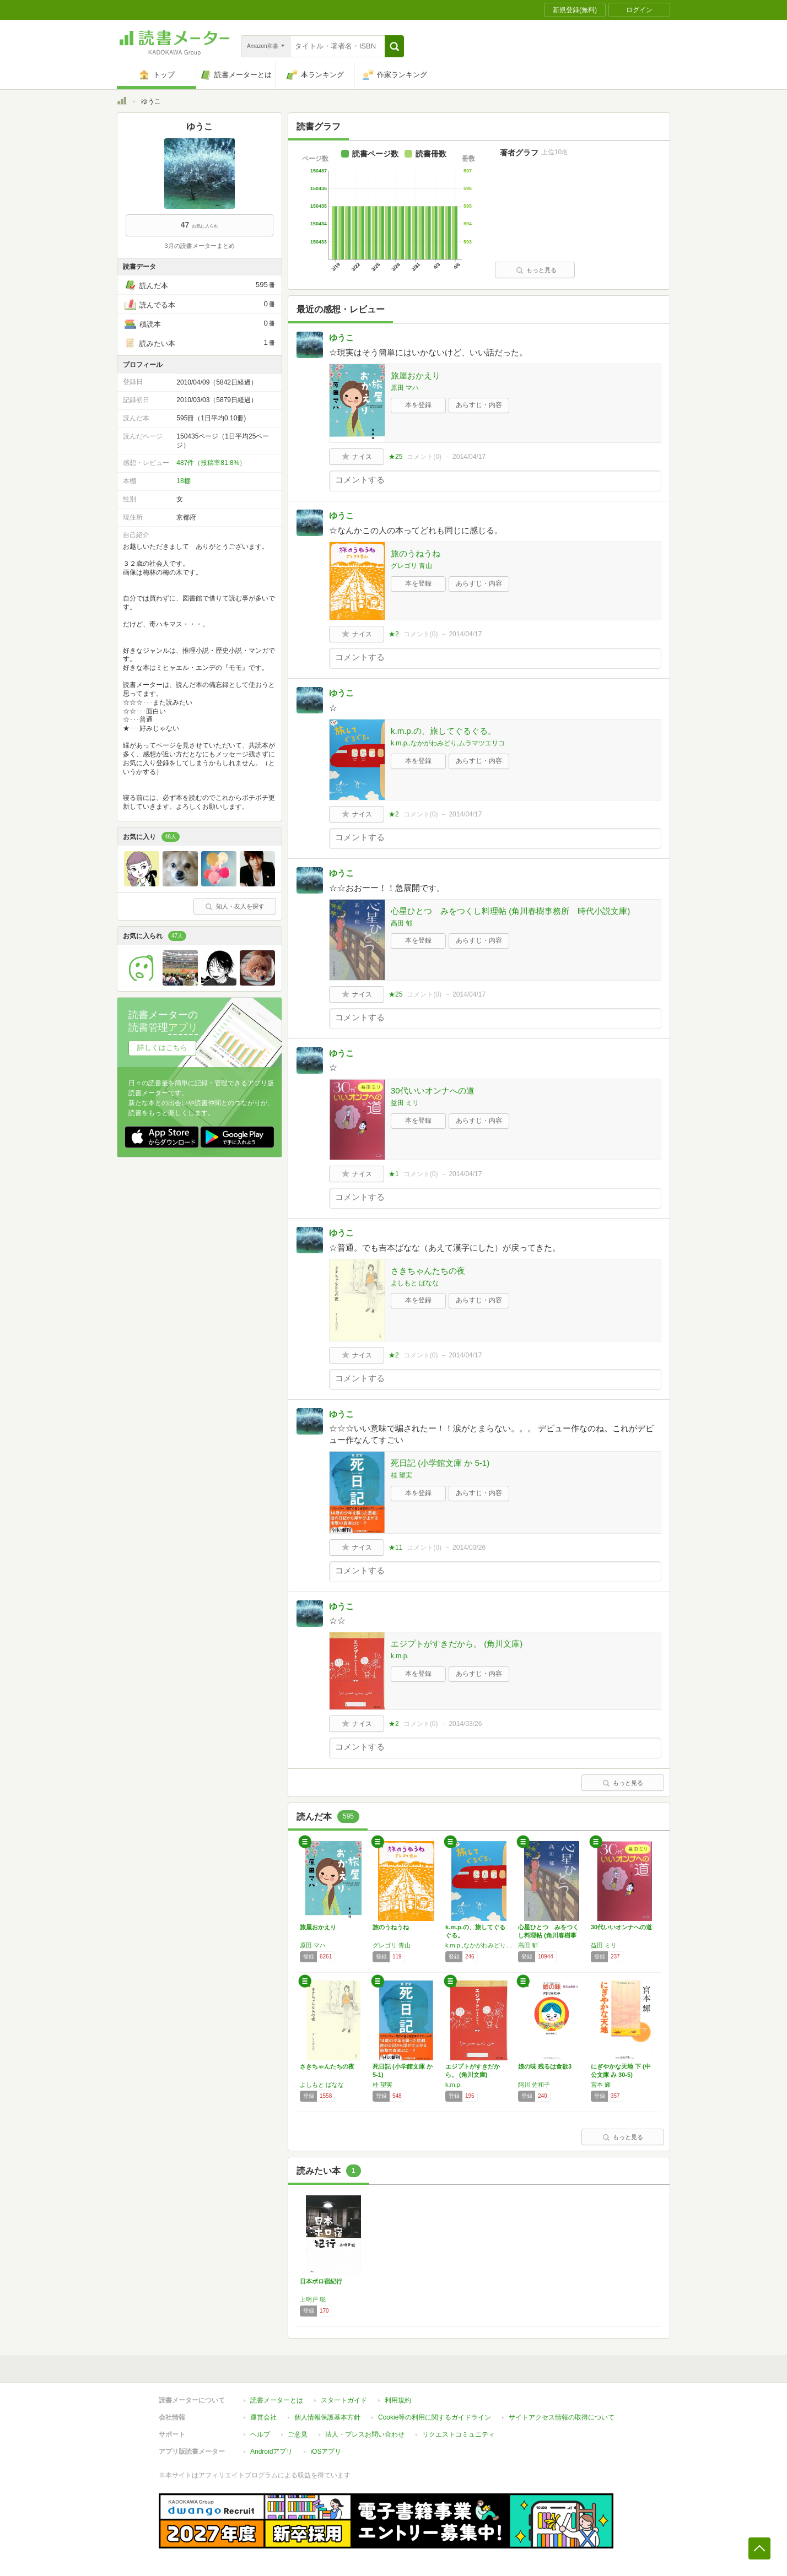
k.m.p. (400, 1656)
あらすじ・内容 (479, 405)
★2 (394, 634)
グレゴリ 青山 (411, 566)
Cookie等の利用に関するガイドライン (434, 2417)
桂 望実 (401, 1475)
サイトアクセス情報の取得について (561, 2417)
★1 (394, 1174)
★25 (395, 457)
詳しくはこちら (162, 1047)
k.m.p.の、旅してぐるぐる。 (443, 730)
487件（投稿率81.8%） (211, 463)
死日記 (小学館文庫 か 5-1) (440, 1463)
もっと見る (536, 270)
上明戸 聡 (313, 2299)
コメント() (424, 456)
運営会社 (263, 2417)
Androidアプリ (271, 2451)
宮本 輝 (601, 2084)
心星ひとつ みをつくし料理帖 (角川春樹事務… (548, 1935)
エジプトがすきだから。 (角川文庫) (456, 1643)
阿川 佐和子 (534, 2084)
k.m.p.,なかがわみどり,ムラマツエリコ (448, 743)
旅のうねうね (415, 553)
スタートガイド (344, 2400)
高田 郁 (401, 923)
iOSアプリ (325, 2451)
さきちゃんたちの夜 (428, 1270)
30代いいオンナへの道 (433, 1090)
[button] (394, 46)
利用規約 (398, 2400)
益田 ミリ (405, 1103)
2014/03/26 (469, 1547)
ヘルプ (260, 2434)
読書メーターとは (276, 2400)
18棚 (183, 481)
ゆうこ (341, 337)
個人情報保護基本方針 (327, 2417)
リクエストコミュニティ (458, 2434)
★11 (395, 1547)
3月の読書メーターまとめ (199, 245)
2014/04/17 (469, 456)
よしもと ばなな (415, 1283)
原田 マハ (405, 388)
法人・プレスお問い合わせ (365, 2434)
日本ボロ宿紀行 (321, 2281)
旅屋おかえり (415, 375)
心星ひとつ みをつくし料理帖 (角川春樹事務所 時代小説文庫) (510, 911)
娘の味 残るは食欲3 (545, 2066)
